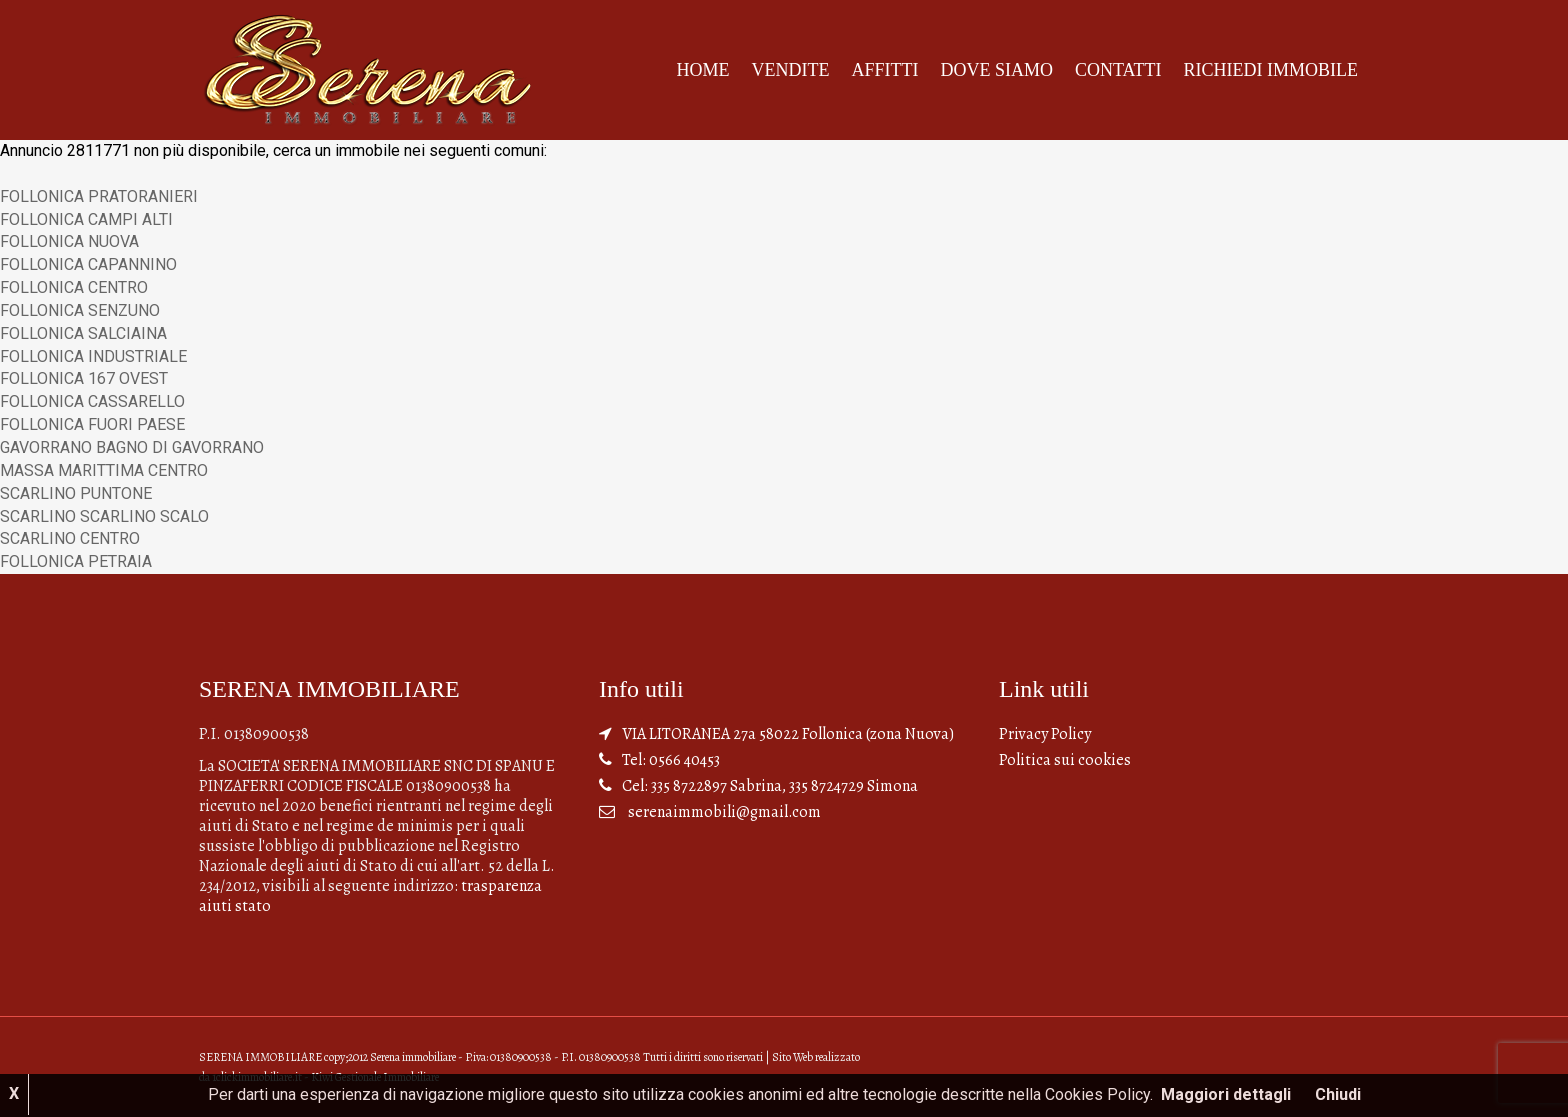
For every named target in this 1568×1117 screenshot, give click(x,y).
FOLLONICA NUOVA (69, 241)
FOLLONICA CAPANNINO (88, 264)
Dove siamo (996, 70)
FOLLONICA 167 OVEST (84, 378)
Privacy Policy (1045, 734)
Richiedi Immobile (1271, 70)
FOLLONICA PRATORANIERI (99, 196)
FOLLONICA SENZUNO (80, 310)
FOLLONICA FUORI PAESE (92, 424)
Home (702, 70)
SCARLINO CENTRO (70, 538)
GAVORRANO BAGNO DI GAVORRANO (132, 447)
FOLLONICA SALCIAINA (83, 333)
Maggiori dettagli (1226, 1094)
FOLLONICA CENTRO (74, 287)
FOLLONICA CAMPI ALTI (86, 219)
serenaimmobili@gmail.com (724, 812)
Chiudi (1338, 1094)
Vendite (790, 70)
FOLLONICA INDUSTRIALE (93, 356)
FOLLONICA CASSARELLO (92, 401)
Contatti (1118, 70)
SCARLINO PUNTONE (76, 493)
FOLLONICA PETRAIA (76, 561)
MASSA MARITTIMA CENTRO (104, 470)
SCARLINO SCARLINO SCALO (104, 516)
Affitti (884, 70)
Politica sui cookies (1065, 760)
